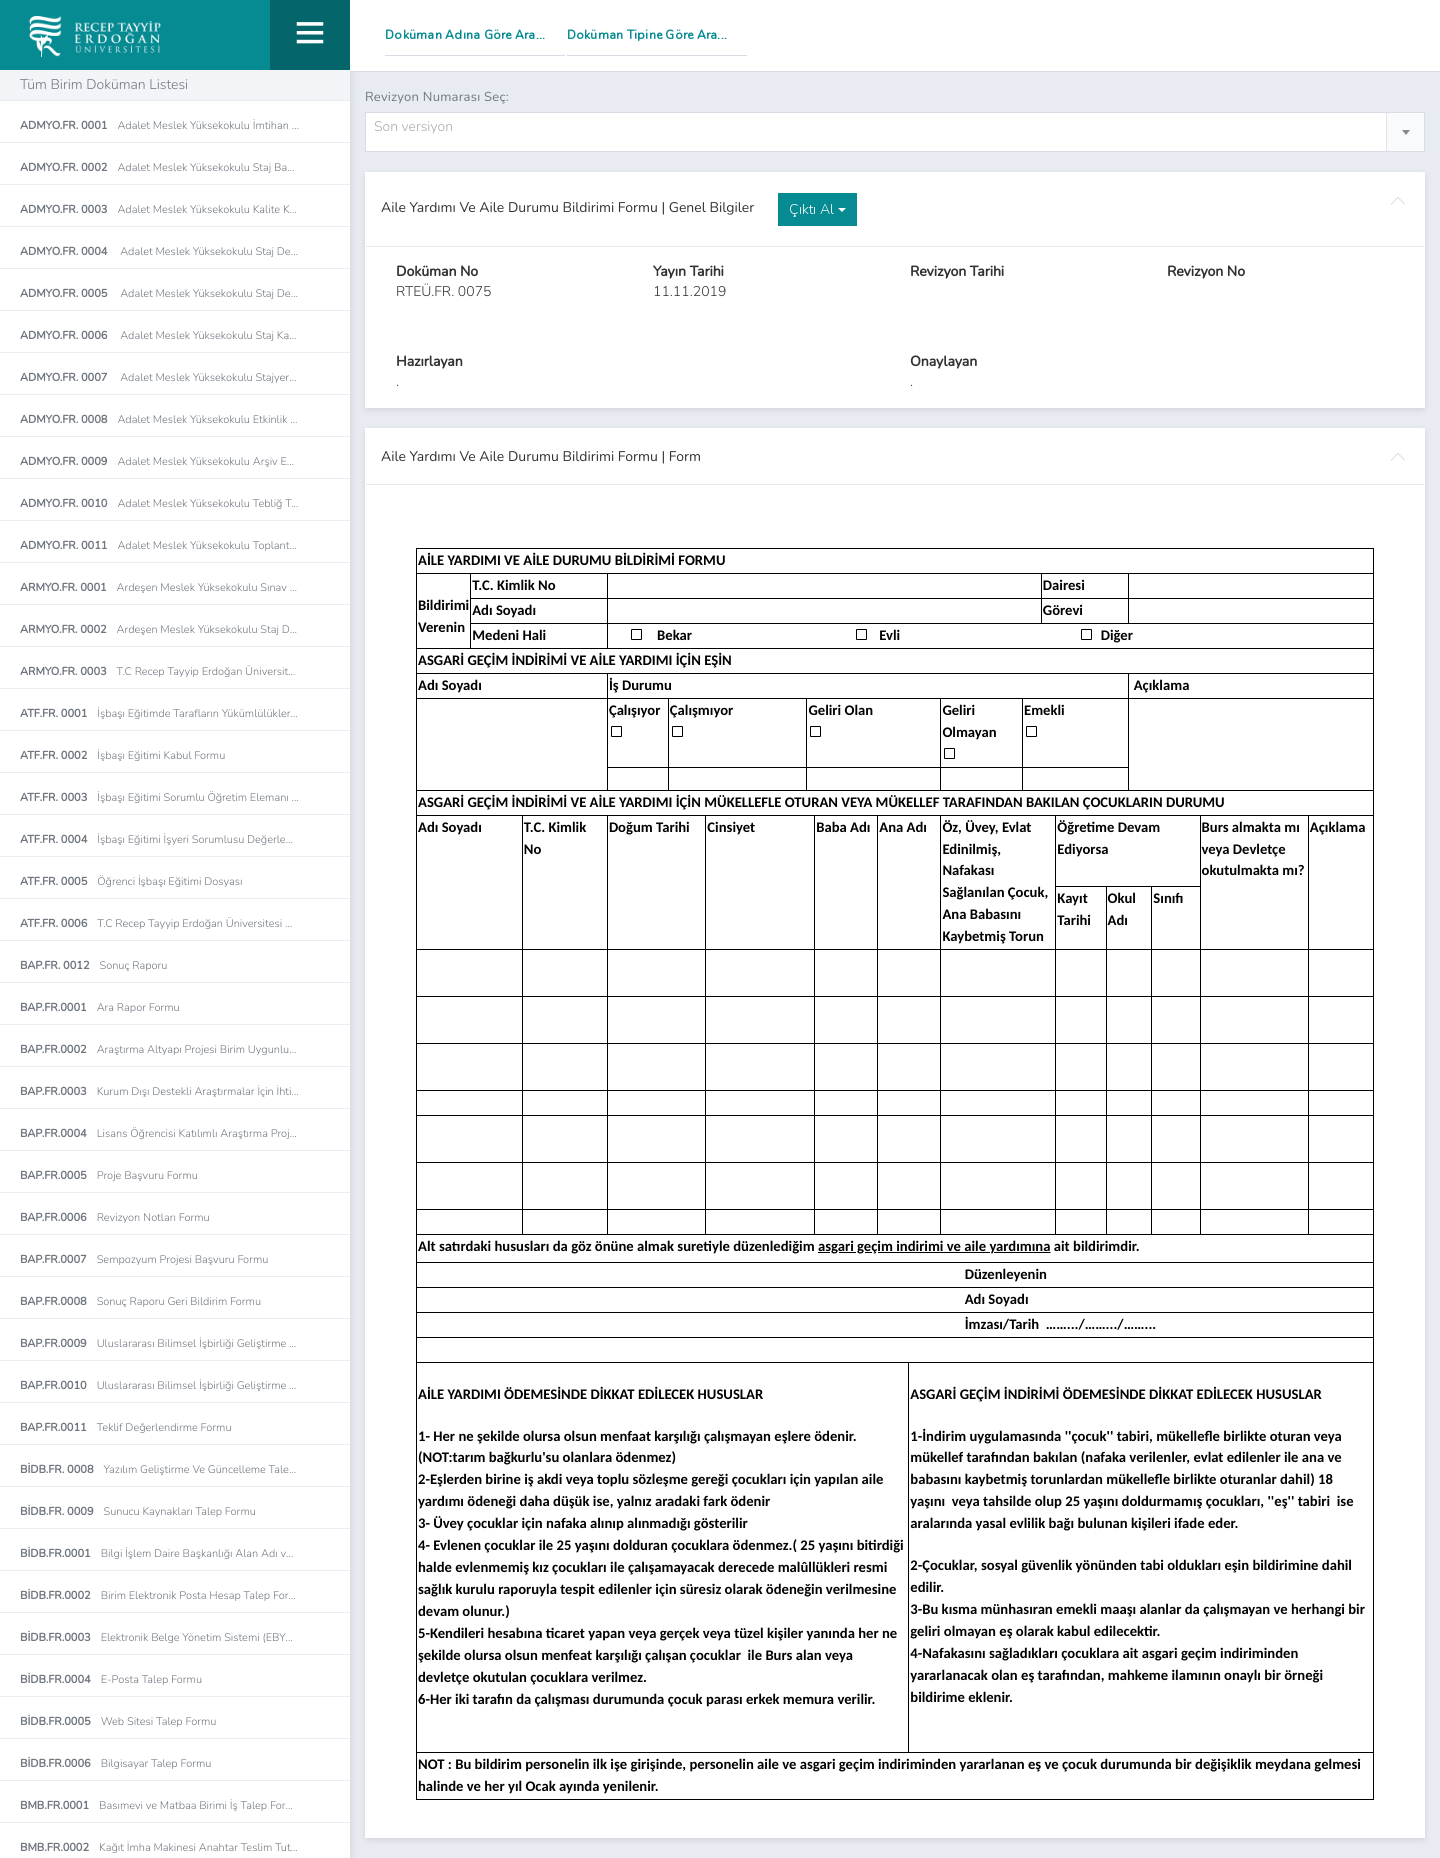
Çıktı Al (817, 209)
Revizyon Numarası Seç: (437, 97)
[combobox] (895, 132)
